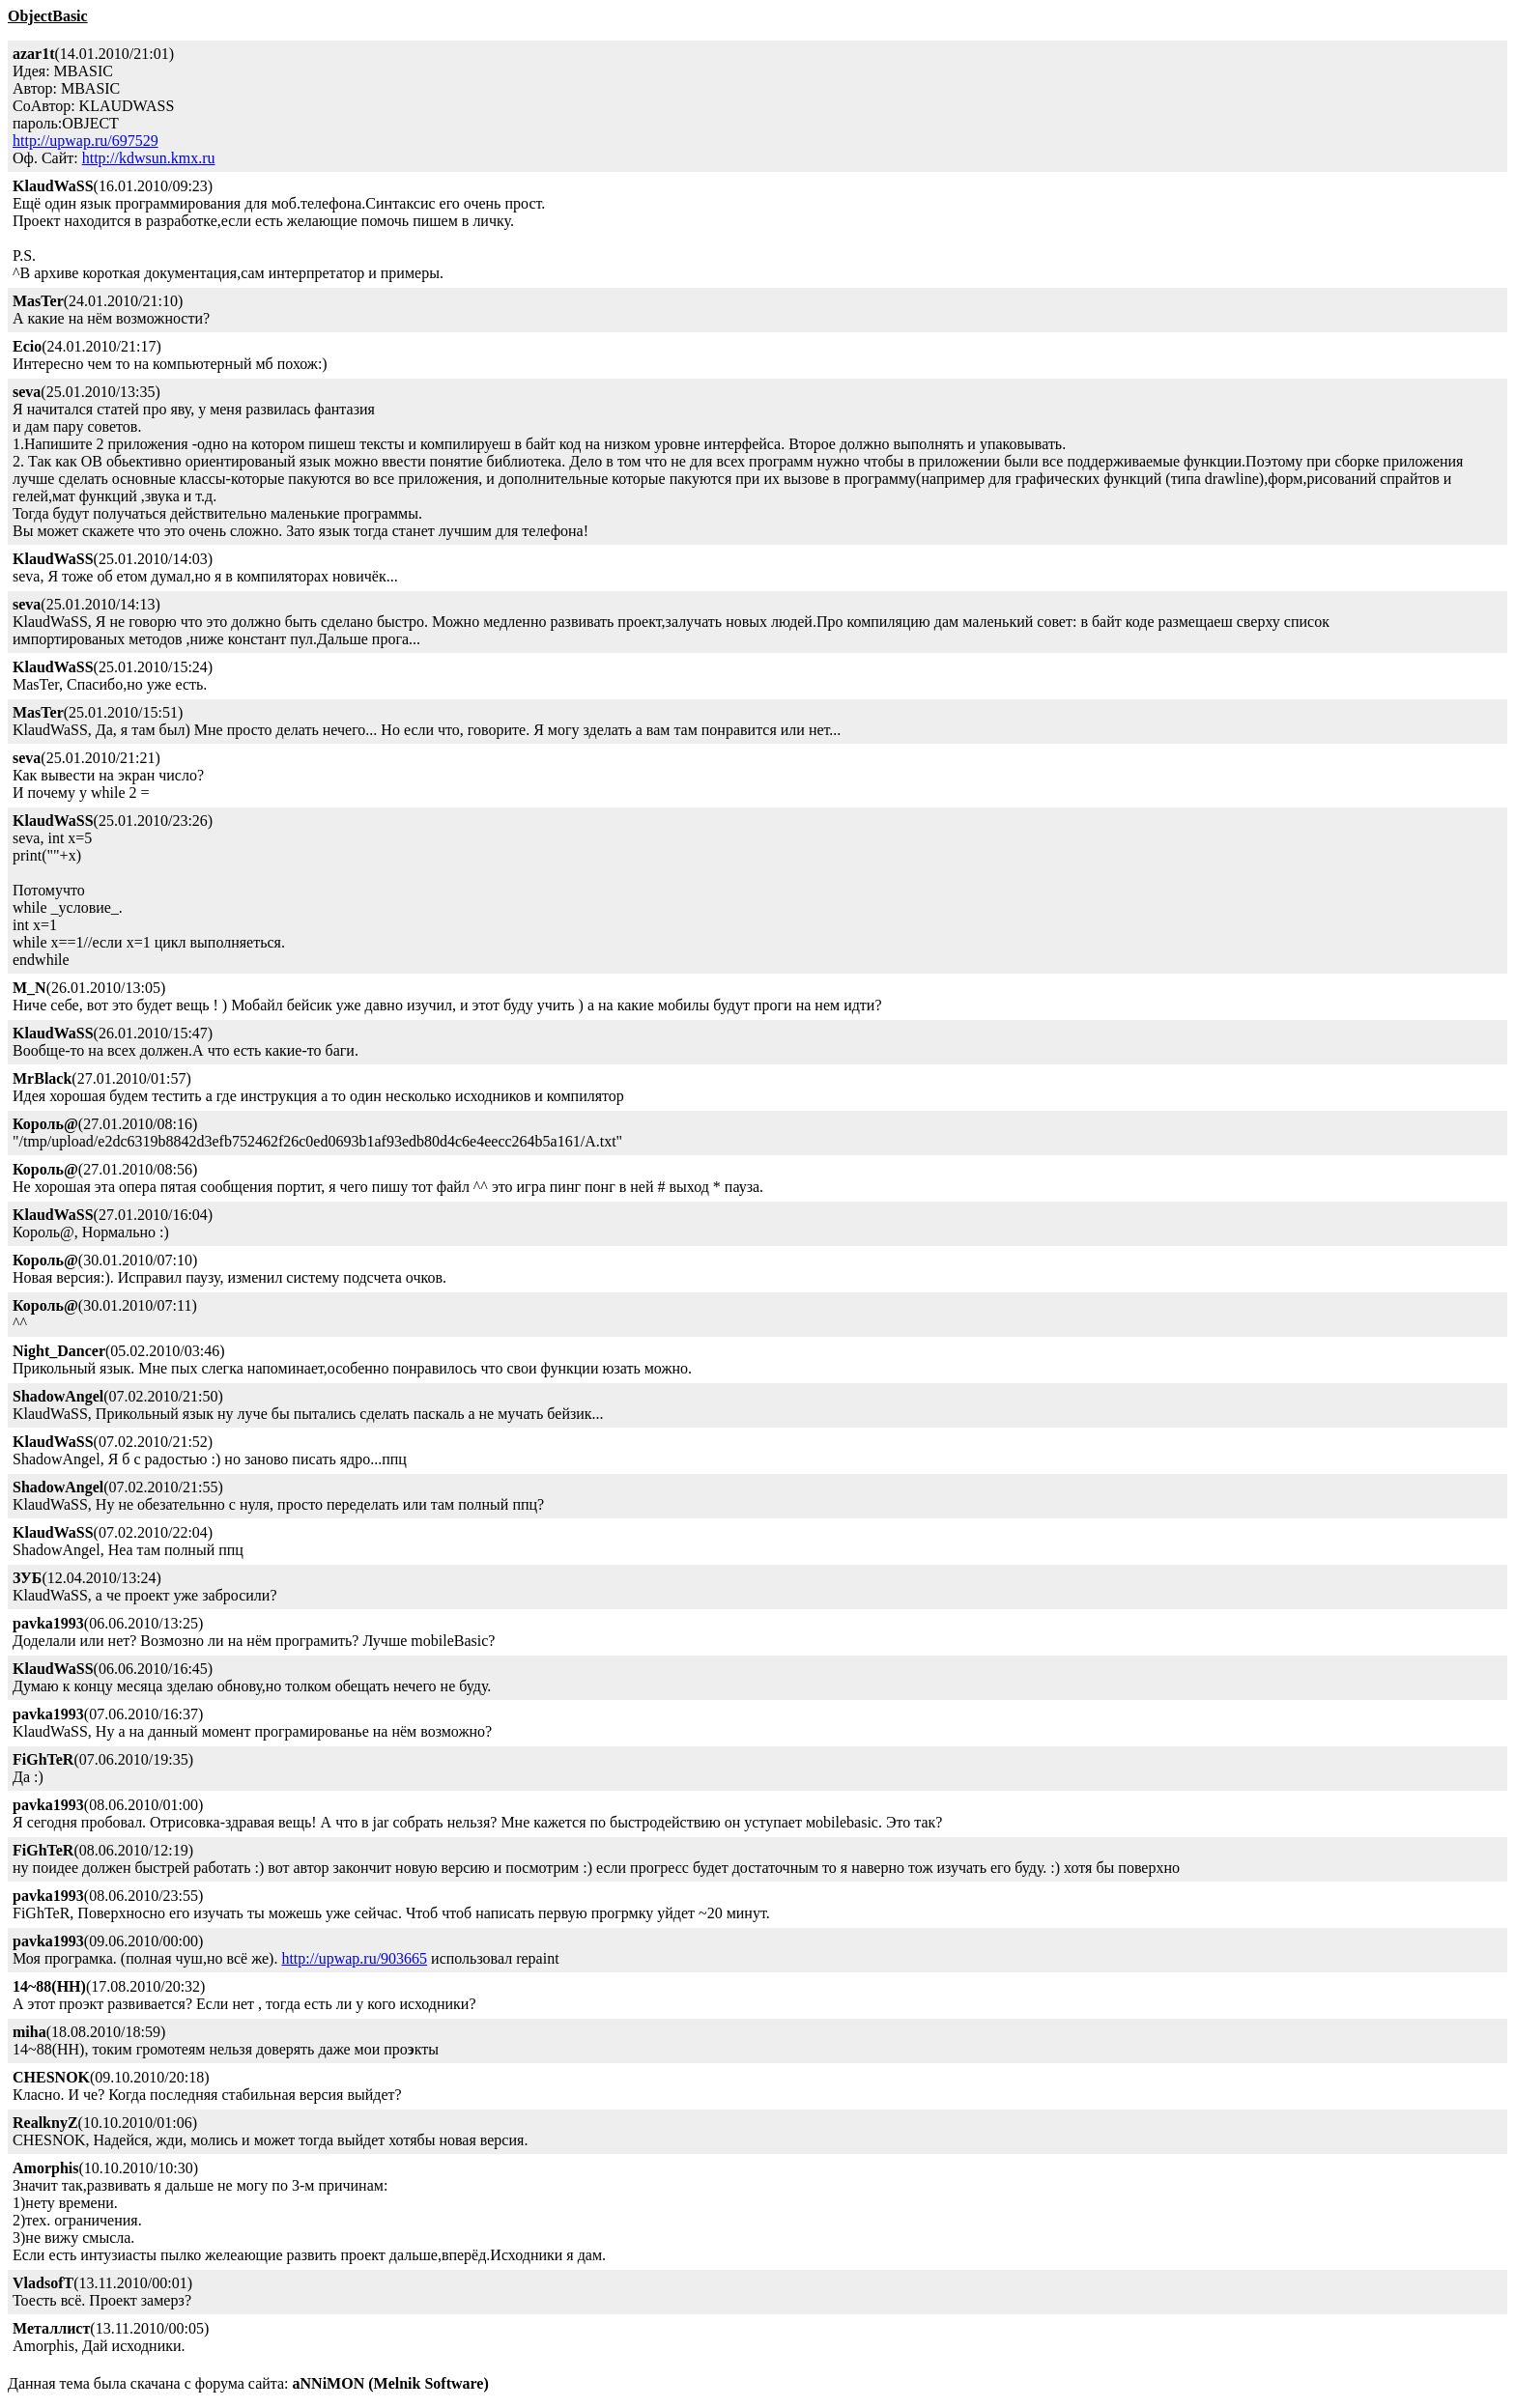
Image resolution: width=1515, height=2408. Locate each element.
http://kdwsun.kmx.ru (148, 158)
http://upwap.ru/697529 (85, 140)
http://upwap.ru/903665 (354, 1958)
